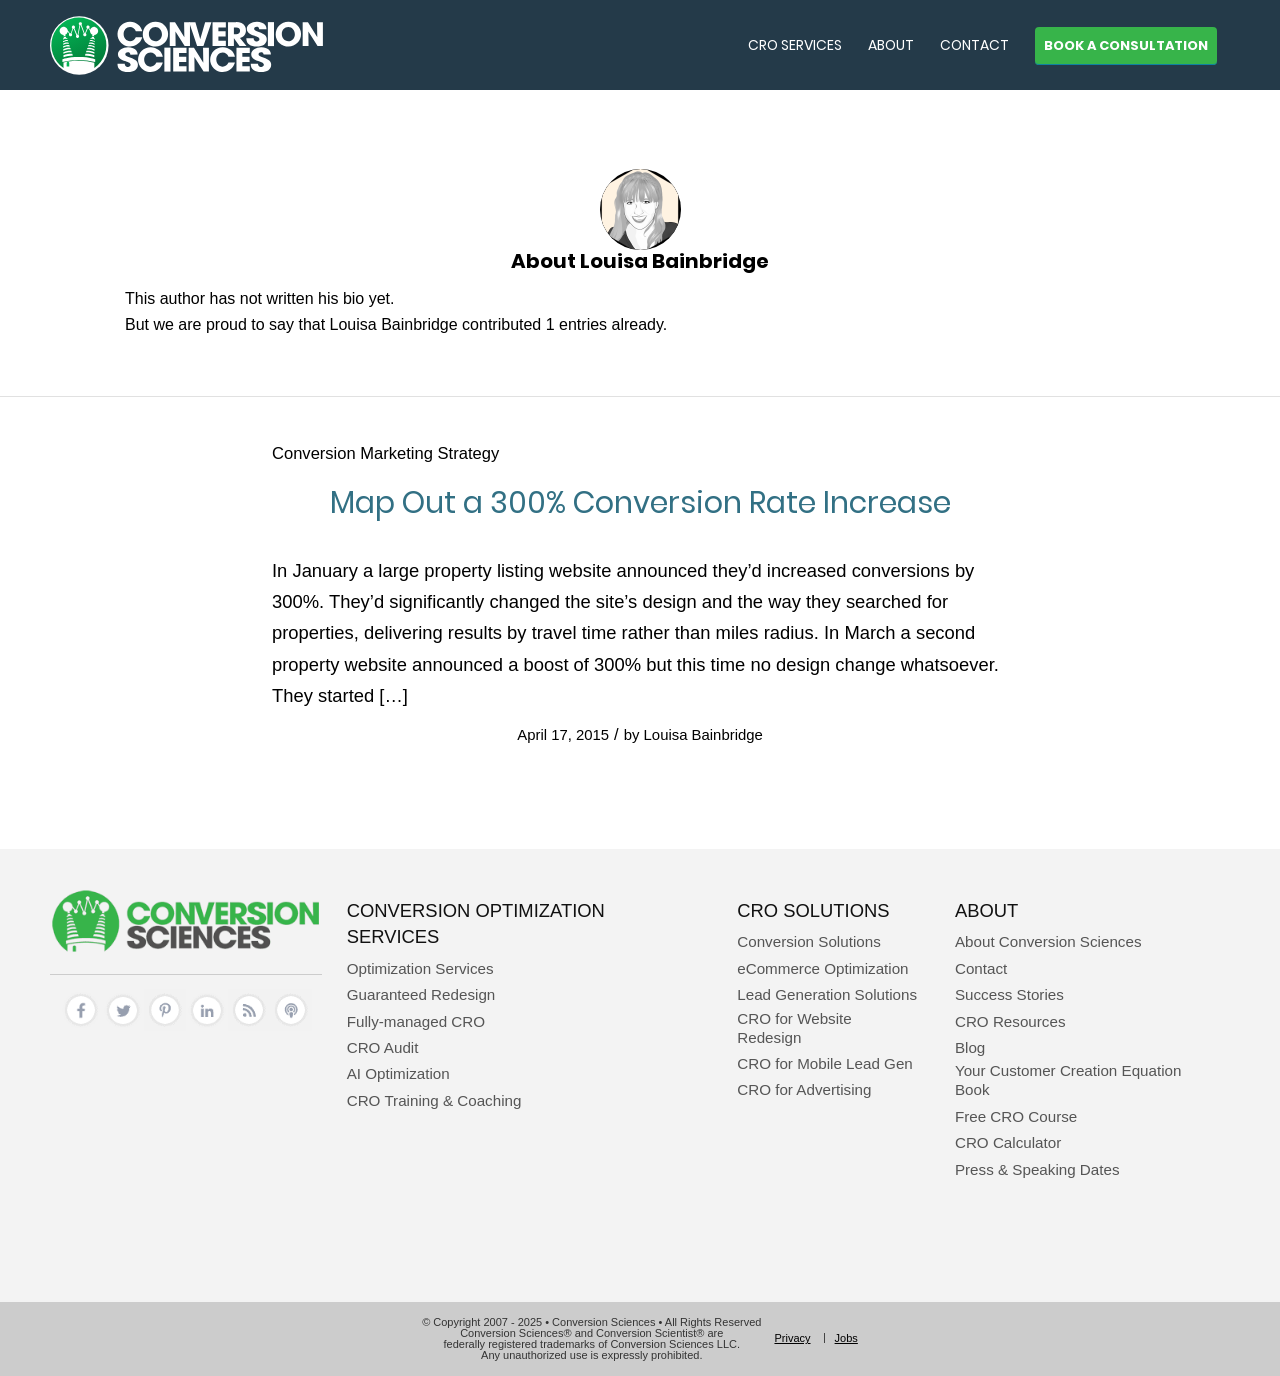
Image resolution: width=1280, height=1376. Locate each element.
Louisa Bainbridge (703, 735)
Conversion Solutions (809, 941)
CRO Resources (1010, 1021)
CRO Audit (383, 1047)
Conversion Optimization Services (476, 923)
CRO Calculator (1008, 1142)
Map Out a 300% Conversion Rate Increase (640, 503)
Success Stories (1009, 994)
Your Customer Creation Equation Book (1068, 1080)
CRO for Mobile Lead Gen (825, 1063)
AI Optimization (398, 1073)
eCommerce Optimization (822, 968)
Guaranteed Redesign (421, 994)
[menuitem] (795, 45)
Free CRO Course (1016, 1116)
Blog (970, 1047)
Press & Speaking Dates (1037, 1169)
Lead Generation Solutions (827, 994)
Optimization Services (420, 968)
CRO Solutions (813, 910)
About (986, 910)
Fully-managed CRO (416, 1021)
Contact (981, 968)
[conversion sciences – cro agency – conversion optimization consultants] (186, 45)
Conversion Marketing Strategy (385, 453)
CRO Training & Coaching (434, 1100)
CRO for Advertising (804, 1089)
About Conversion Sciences (1048, 941)
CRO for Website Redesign (794, 1028)
